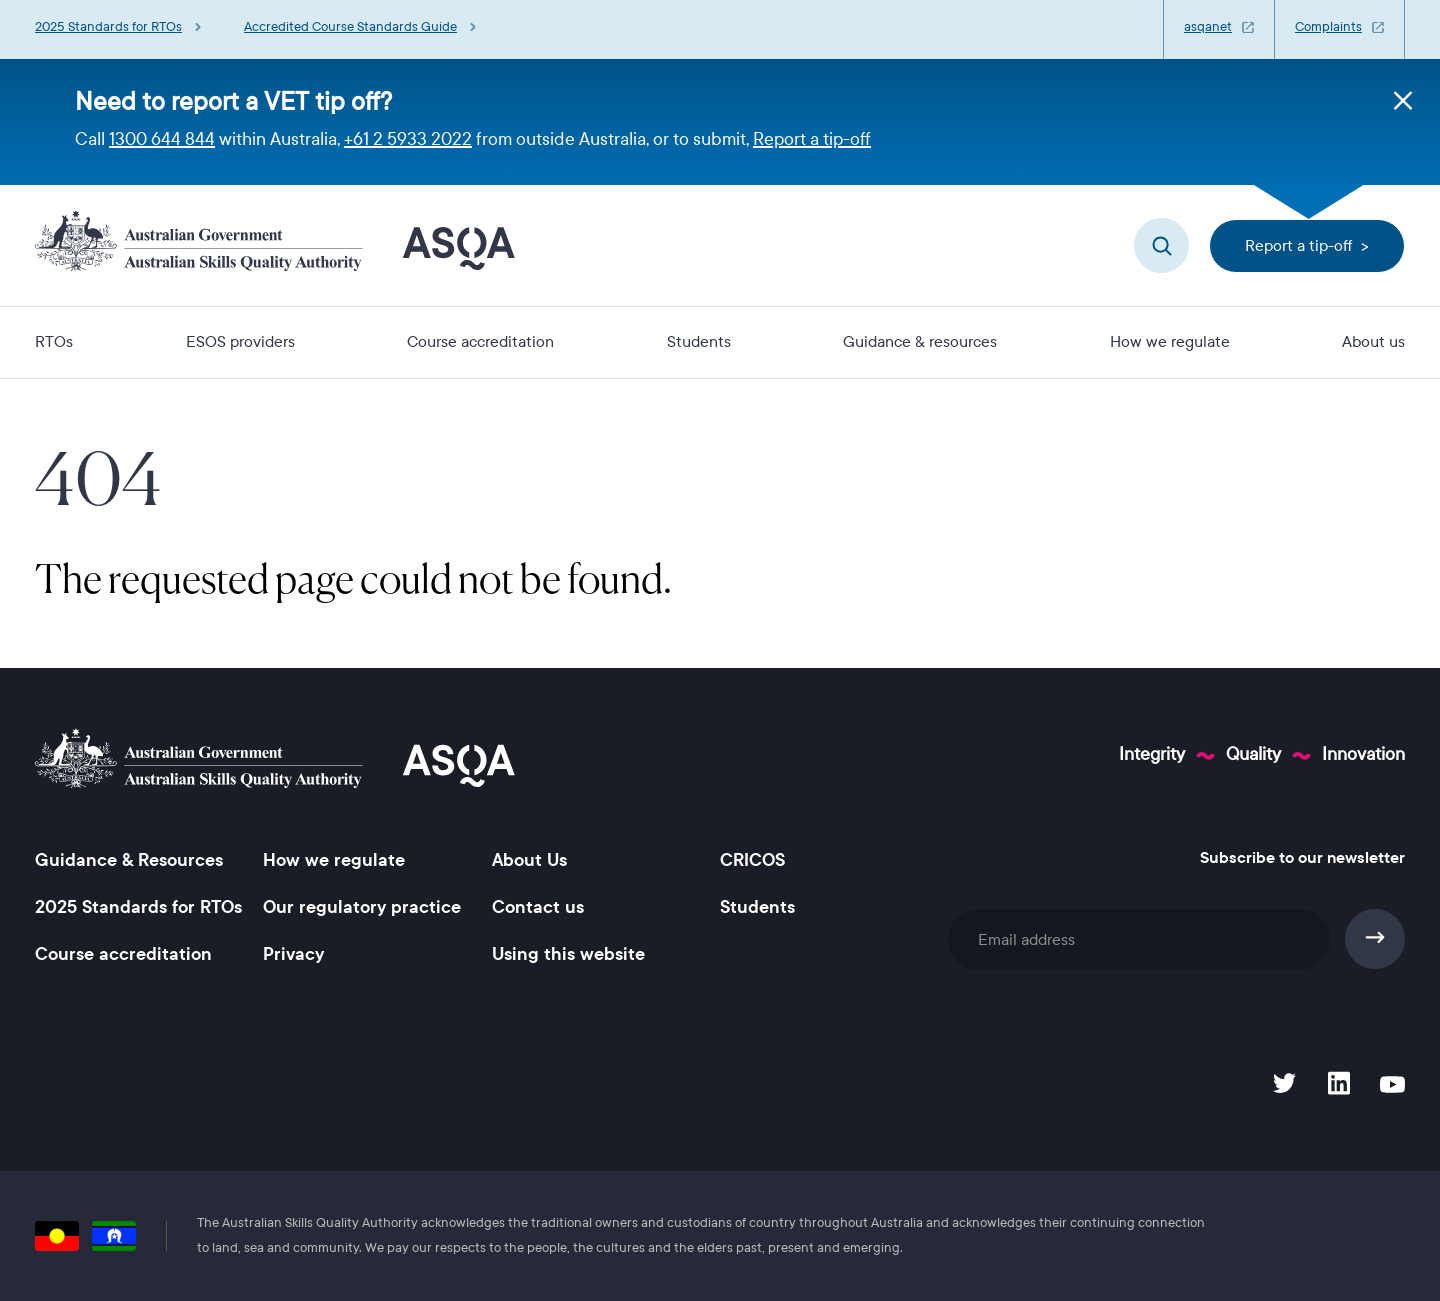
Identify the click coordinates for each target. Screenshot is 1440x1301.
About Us (529, 860)
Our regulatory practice (362, 907)
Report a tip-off (812, 139)
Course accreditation (480, 341)
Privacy (293, 954)
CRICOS (752, 860)
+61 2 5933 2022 (408, 139)
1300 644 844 (162, 139)
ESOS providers (240, 341)
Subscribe (1375, 939)
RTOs (54, 341)
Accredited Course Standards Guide (350, 27)
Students (699, 341)
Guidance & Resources (129, 860)
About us (1373, 341)
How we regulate (1170, 341)
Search (1161, 245)
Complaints (1328, 27)
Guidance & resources (920, 341)
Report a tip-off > (1307, 245)
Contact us (538, 907)
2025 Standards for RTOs (108, 27)
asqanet (1208, 27)
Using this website (568, 954)
